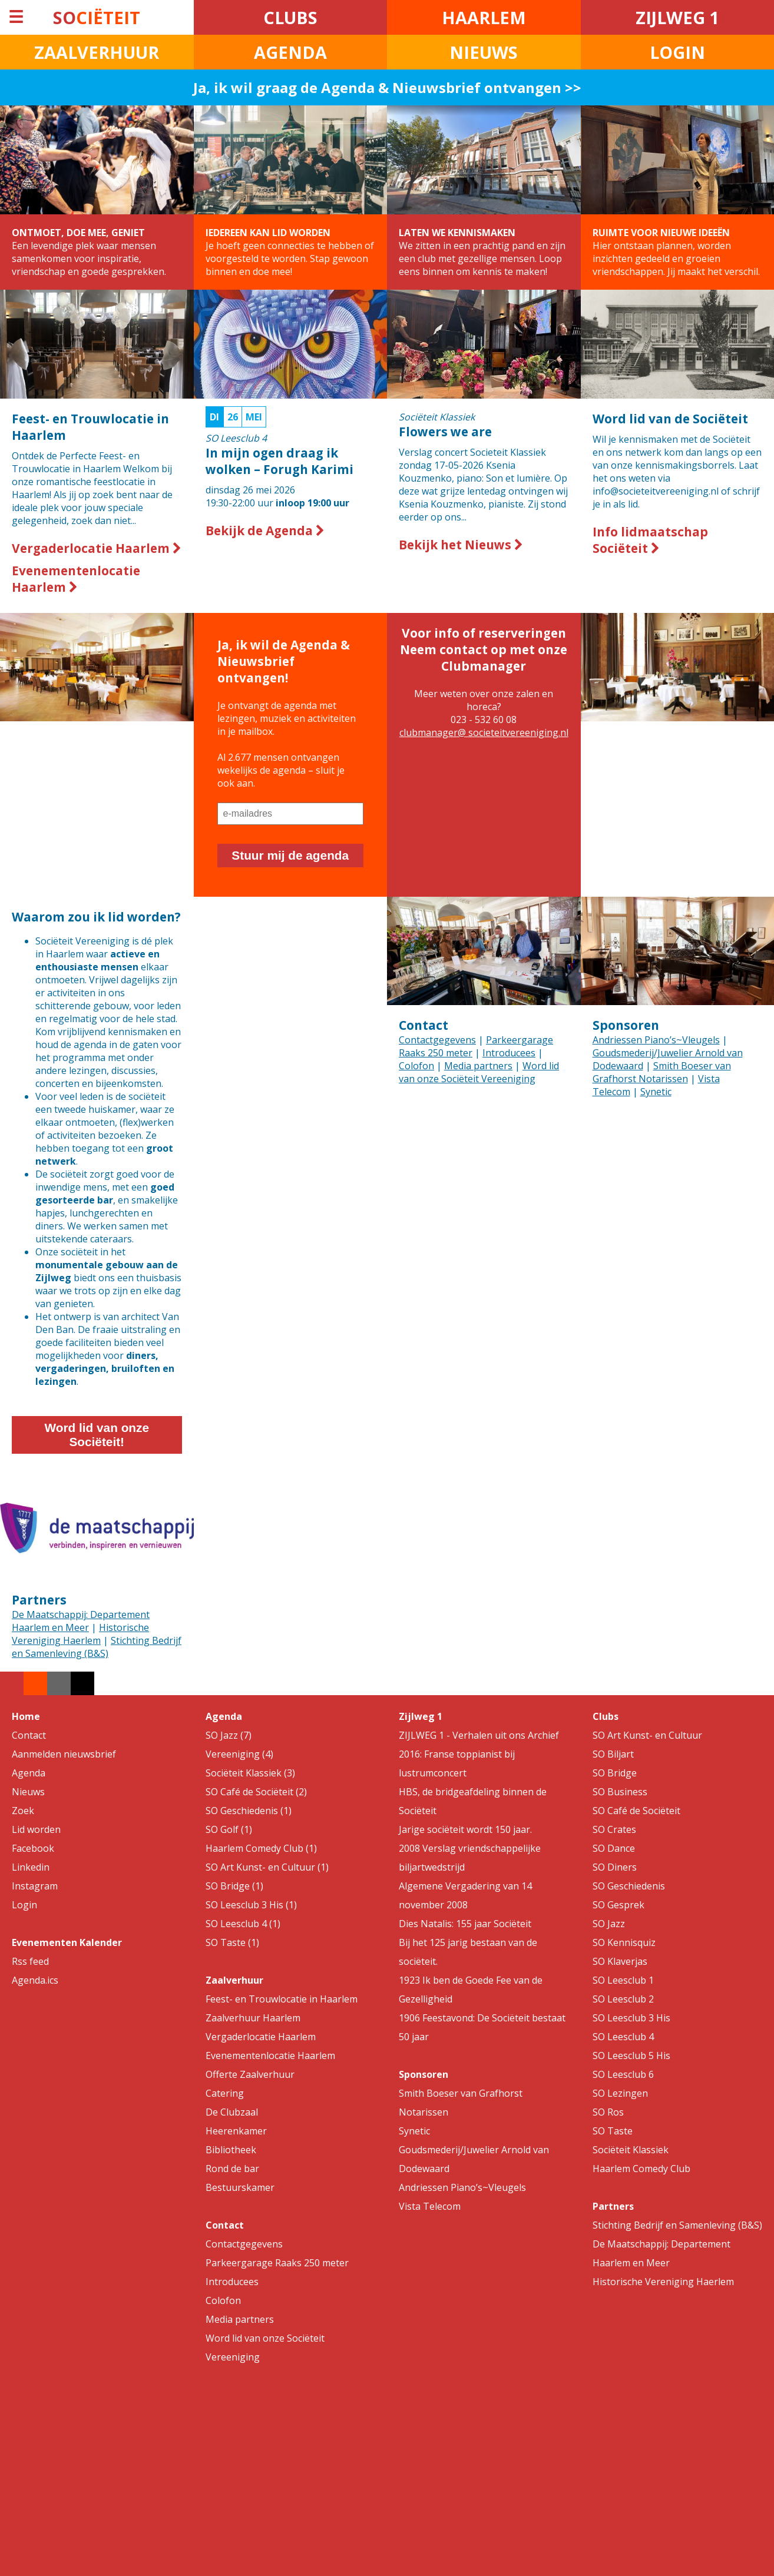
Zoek (23, 1810)
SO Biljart (613, 1754)
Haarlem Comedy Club (641, 2168)
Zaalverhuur (234, 1980)
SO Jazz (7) (229, 1735)
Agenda (28, 1772)
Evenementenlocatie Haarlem (76, 578)
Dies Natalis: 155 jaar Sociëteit (465, 1923)
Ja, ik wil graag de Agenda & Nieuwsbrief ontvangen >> (387, 87)
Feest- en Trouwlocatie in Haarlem (282, 1998)
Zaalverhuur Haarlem (253, 2017)
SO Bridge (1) (234, 1885)
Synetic (656, 1091)
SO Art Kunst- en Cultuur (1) (267, 1867)
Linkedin (30, 1867)
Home (26, 1716)
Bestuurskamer (240, 2187)
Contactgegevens (437, 1039)
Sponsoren (626, 1025)
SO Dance (614, 1848)
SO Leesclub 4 (623, 2036)
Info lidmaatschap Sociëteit (650, 539)
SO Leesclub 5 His (631, 2055)
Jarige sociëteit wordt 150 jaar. (465, 1829)
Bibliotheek (231, 2149)
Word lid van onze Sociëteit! (96, 1434)
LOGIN (677, 52)
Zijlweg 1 (420, 1716)
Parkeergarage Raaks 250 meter (277, 2262)
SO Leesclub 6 (623, 2074)
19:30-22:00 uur (291, 459)
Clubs (605, 1716)
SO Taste (613, 2130)
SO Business (620, 1791)
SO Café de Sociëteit (636, 1810)
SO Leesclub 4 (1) (243, 1923)
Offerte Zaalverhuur (250, 2074)
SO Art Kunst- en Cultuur (647, 1735)
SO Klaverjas (620, 1961)
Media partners (478, 1065)
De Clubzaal (232, 2112)
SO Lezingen (620, 2093)
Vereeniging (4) (239, 1754)
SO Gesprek (618, 1904)
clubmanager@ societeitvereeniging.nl (483, 732)
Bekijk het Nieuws (461, 544)
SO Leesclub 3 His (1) (251, 1904)
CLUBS (290, 17)
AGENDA (290, 52)
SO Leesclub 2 (623, 1998)
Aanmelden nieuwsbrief (64, 1754)
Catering (225, 2093)
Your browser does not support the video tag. (291, 945)
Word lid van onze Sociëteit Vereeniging (479, 1072)
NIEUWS (483, 52)
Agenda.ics (35, 1980)
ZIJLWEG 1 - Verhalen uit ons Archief (479, 1735)
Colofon (416, 1065)
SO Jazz (609, 1923)
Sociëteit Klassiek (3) (250, 1772)
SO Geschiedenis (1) (249, 1810)
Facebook (33, 1848)
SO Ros (608, 2112)
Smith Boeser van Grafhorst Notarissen (662, 1072)
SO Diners (615, 1867)
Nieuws (28, 1791)
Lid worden (36, 1829)
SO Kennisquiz (624, 1942)
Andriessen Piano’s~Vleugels (656, 1039)
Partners (39, 1600)
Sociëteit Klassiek (631, 2149)
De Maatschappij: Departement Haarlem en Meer (81, 1621)
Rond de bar (232, 2168)
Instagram (35, 1885)
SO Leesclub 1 (623, 1980)
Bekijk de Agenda (265, 530)
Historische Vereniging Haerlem (80, 1634)
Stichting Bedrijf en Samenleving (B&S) (96, 1647)
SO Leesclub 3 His (631, 2017)
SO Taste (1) (232, 1942)
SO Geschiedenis (629, 1885)
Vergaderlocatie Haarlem (96, 548)
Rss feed (30, 1961)
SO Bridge (615, 1772)
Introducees (508, 1052)
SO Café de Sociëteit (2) (256, 1791)
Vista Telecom (430, 2206)
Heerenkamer (236, 2130)
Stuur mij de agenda (290, 855)
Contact (423, 1025)
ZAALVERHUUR (96, 52)
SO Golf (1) (229, 1829)
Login (24, 1904)
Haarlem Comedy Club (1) (261, 1848)
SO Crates (614, 1829)
